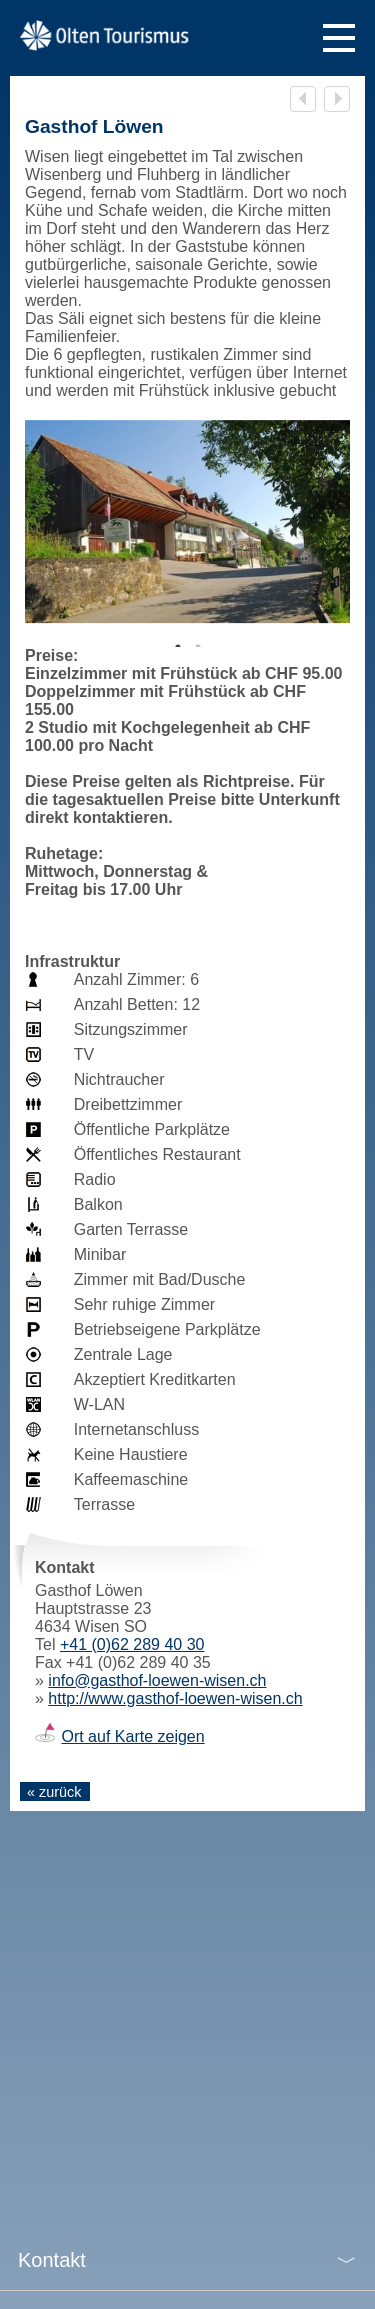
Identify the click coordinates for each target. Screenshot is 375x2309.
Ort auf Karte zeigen (132, 1736)
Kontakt (52, 2260)
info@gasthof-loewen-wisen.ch (157, 1680)
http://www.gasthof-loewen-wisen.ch (175, 1698)
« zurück (54, 1792)
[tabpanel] (187, 521)
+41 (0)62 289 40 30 (132, 1644)
